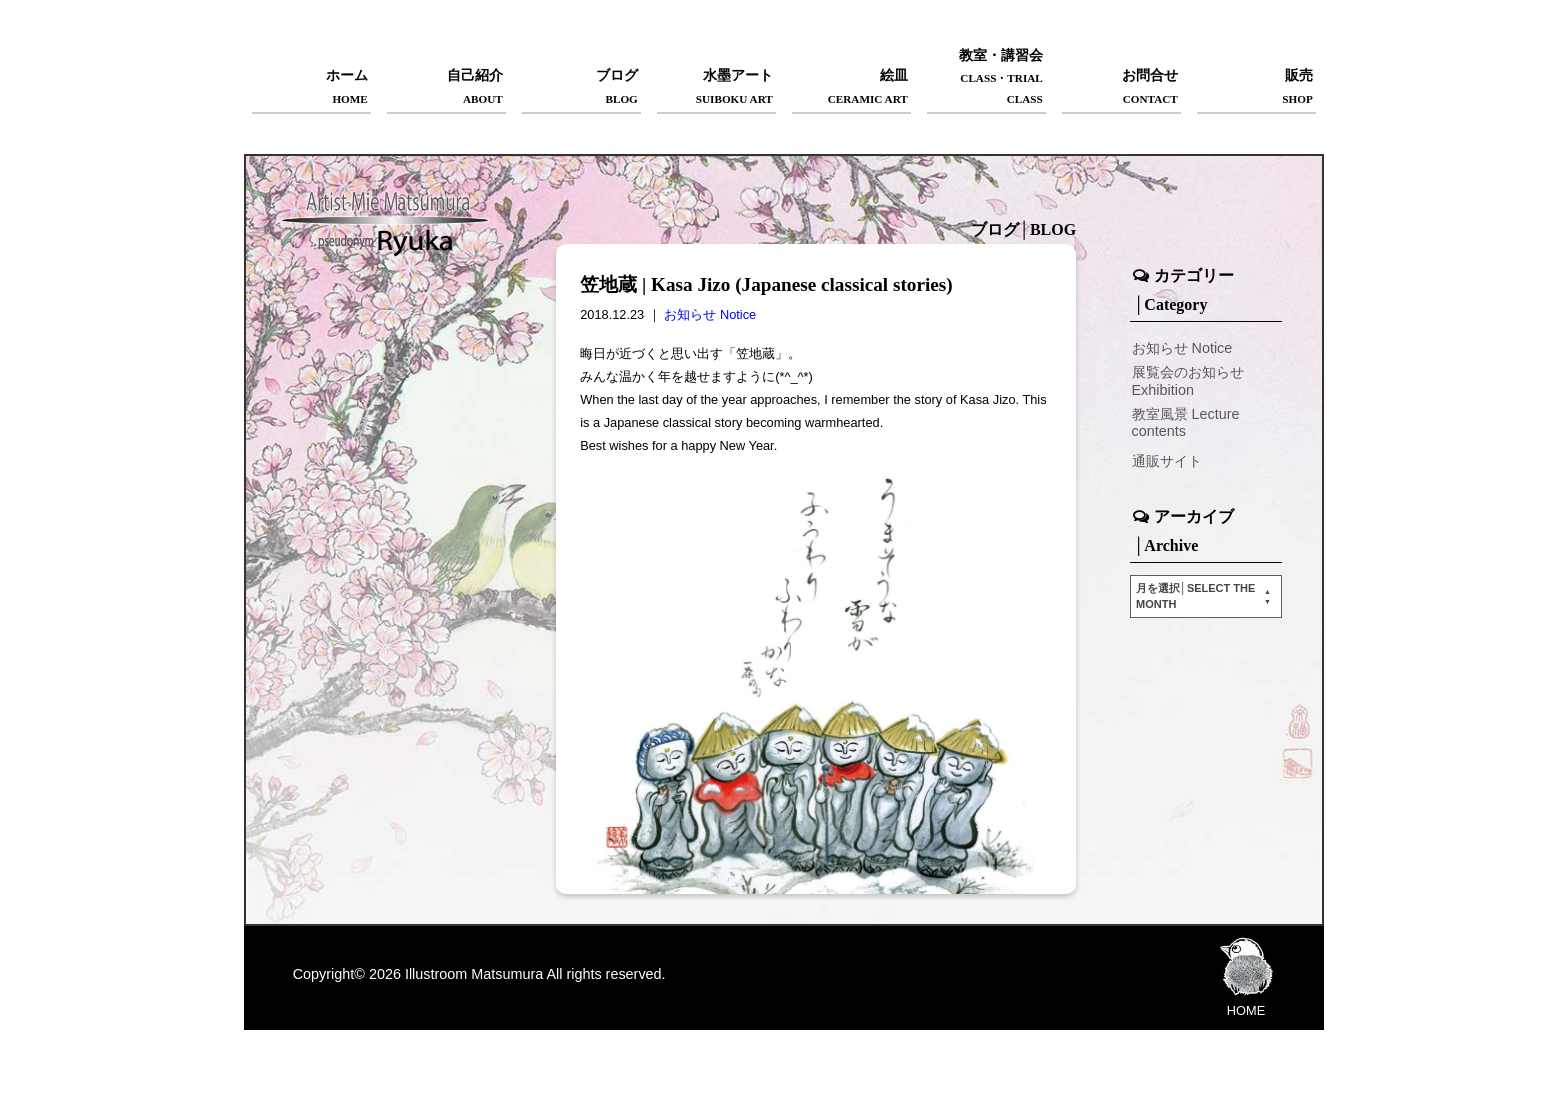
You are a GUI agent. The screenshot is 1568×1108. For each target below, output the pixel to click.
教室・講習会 (986, 78)
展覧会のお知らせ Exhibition (1188, 380)
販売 (1256, 88)
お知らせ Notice (710, 314)
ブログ (581, 88)
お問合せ (1121, 88)
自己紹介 (446, 88)
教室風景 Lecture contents (1186, 422)
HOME (1246, 976)
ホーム (311, 88)
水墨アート (716, 88)
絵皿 (851, 88)
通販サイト (1167, 461)
